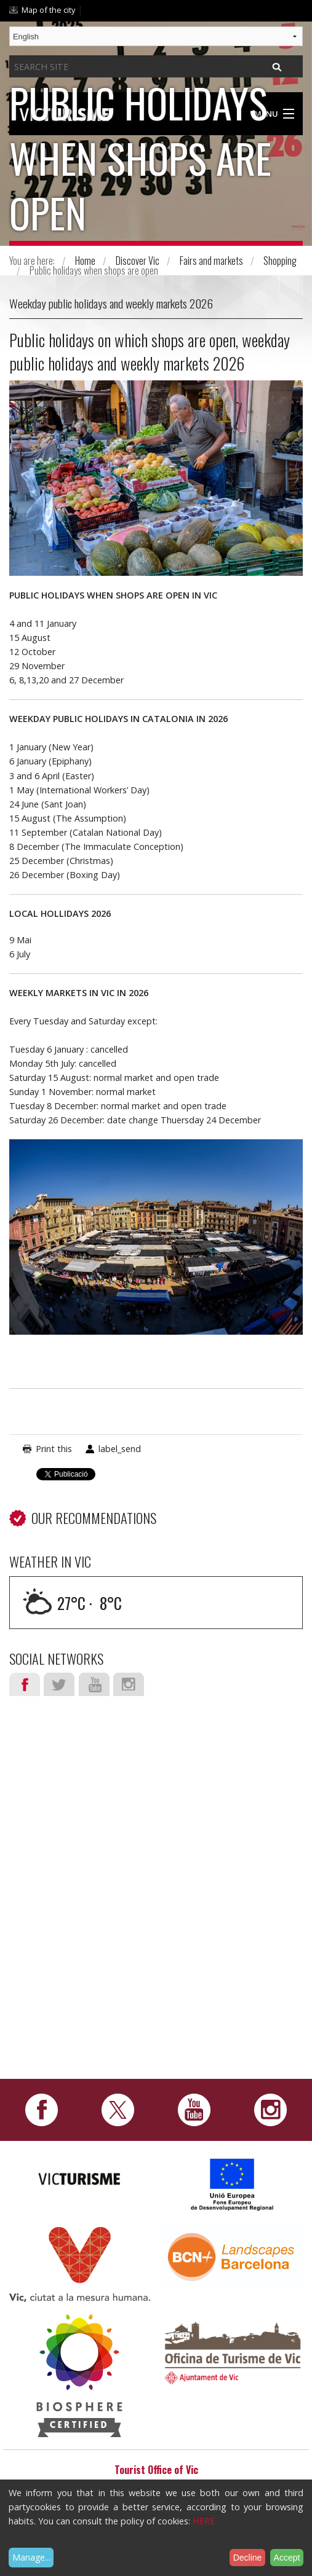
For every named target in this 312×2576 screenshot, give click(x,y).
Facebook (24, 1684)
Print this (54, 1449)
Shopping (280, 260)
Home (85, 260)
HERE (204, 2521)
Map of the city (48, 9)
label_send (119, 1449)
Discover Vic (137, 260)
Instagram (128, 1684)
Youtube (94, 1684)
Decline (247, 2557)
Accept (287, 2557)
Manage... (31, 2557)
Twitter (59, 1684)
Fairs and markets (211, 260)
